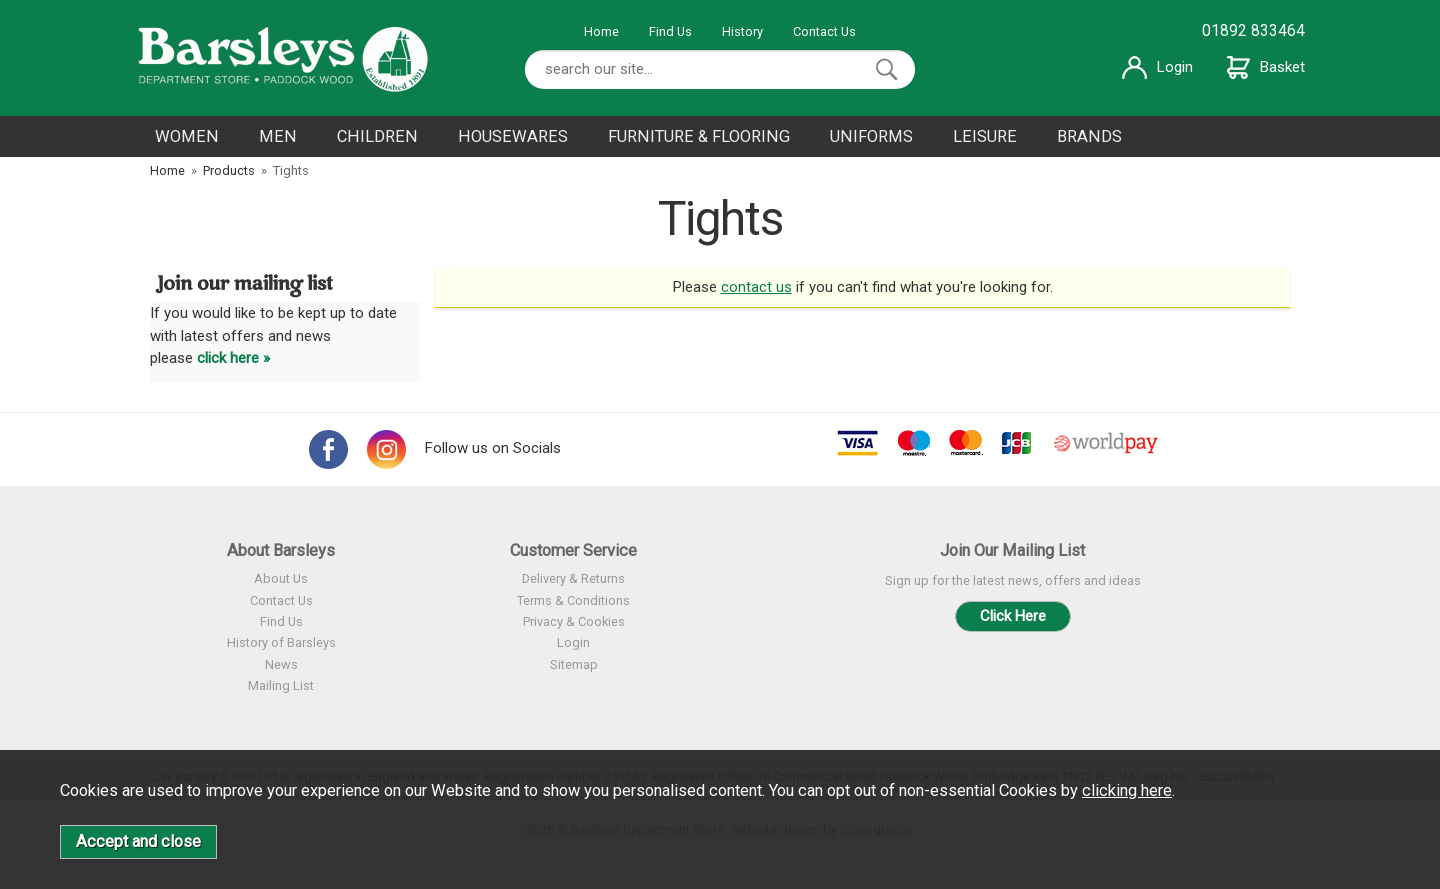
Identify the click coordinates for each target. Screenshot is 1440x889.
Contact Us (824, 31)
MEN (278, 136)
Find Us (670, 31)
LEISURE (985, 136)
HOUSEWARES (513, 136)
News (281, 664)
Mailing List (281, 685)
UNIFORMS (871, 136)
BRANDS (1089, 136)
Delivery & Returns (573, 578)
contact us (756, 287)
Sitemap (574, 664)
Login (1157, 67)
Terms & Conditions (573, 600)
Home (601, 31)
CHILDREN (377, 136)
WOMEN (187, 136)
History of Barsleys (281, 642)
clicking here (1127, 790)
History (742, 31)
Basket (1266, 67)
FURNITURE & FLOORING (699, 136)
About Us (281, 578)
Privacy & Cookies (574, 621)
